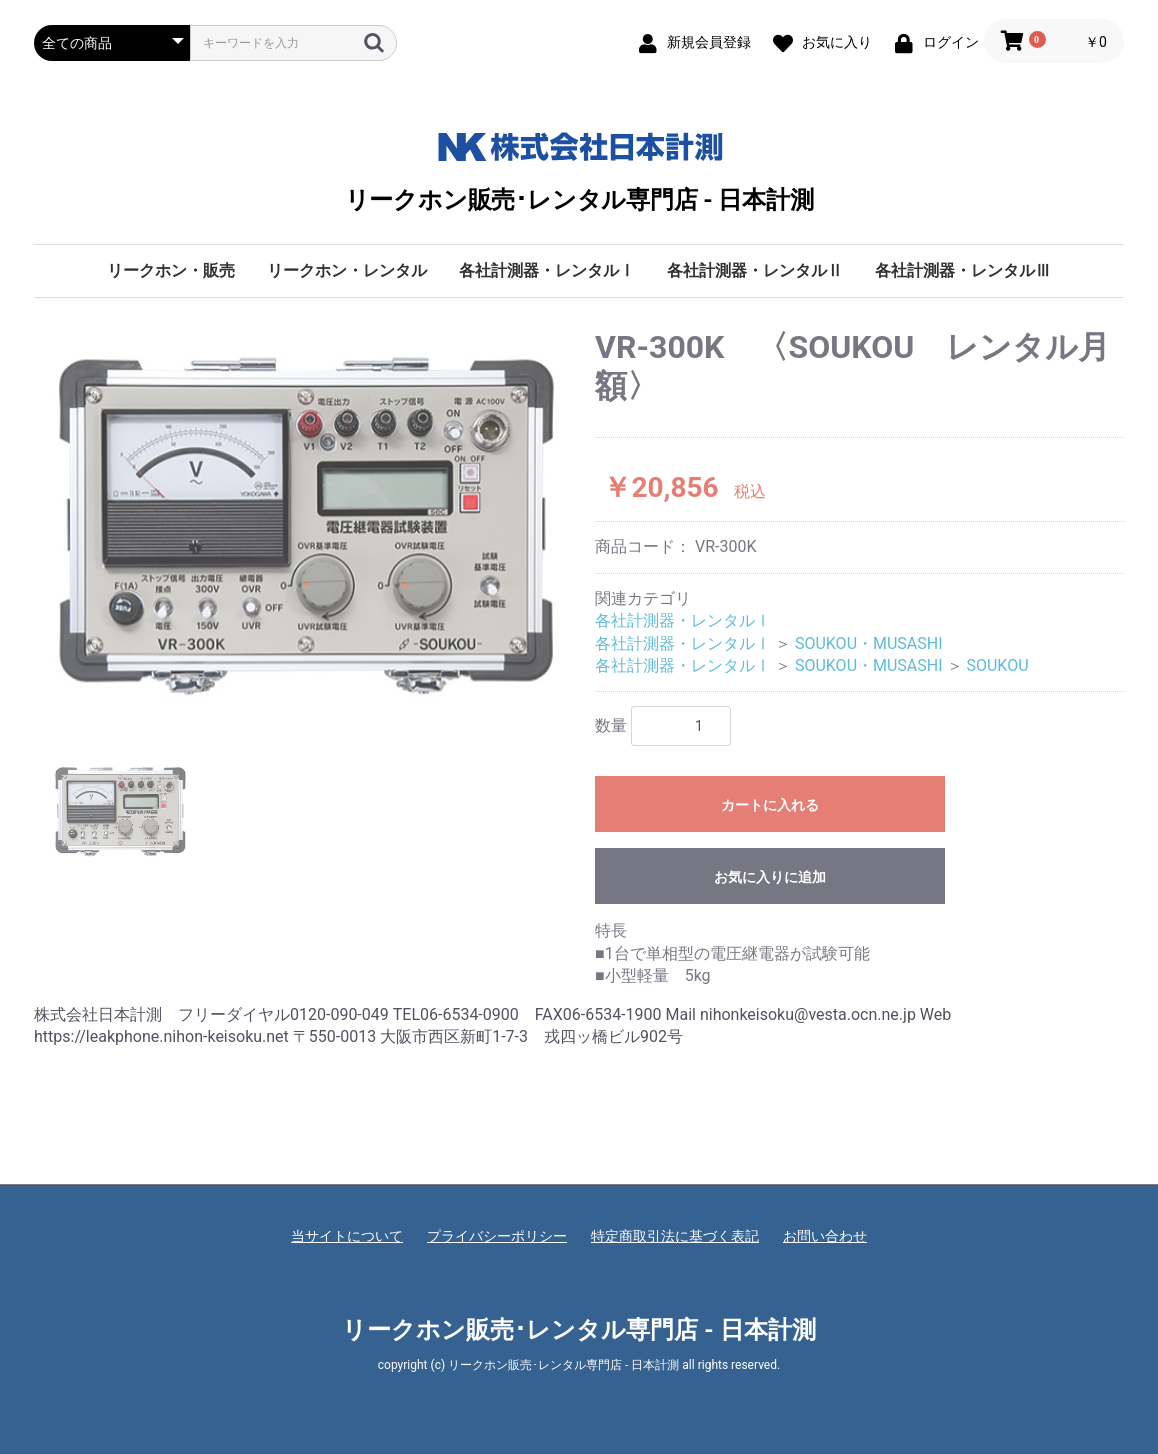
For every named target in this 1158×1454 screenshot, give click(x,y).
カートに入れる (770, 805)
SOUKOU (997, 665)
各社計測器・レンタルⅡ (755, 270)
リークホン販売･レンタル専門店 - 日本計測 (579, 167)
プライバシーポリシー (497, 1236)
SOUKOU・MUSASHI (869, 643)
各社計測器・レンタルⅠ (547, 270)
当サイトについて (347, 1236)
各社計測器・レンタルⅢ (963, 270)
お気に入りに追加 (770, 877)
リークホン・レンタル (347, 270)
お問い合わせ (825, 1236)
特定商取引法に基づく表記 (675, 1236)
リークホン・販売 (171, 270)
